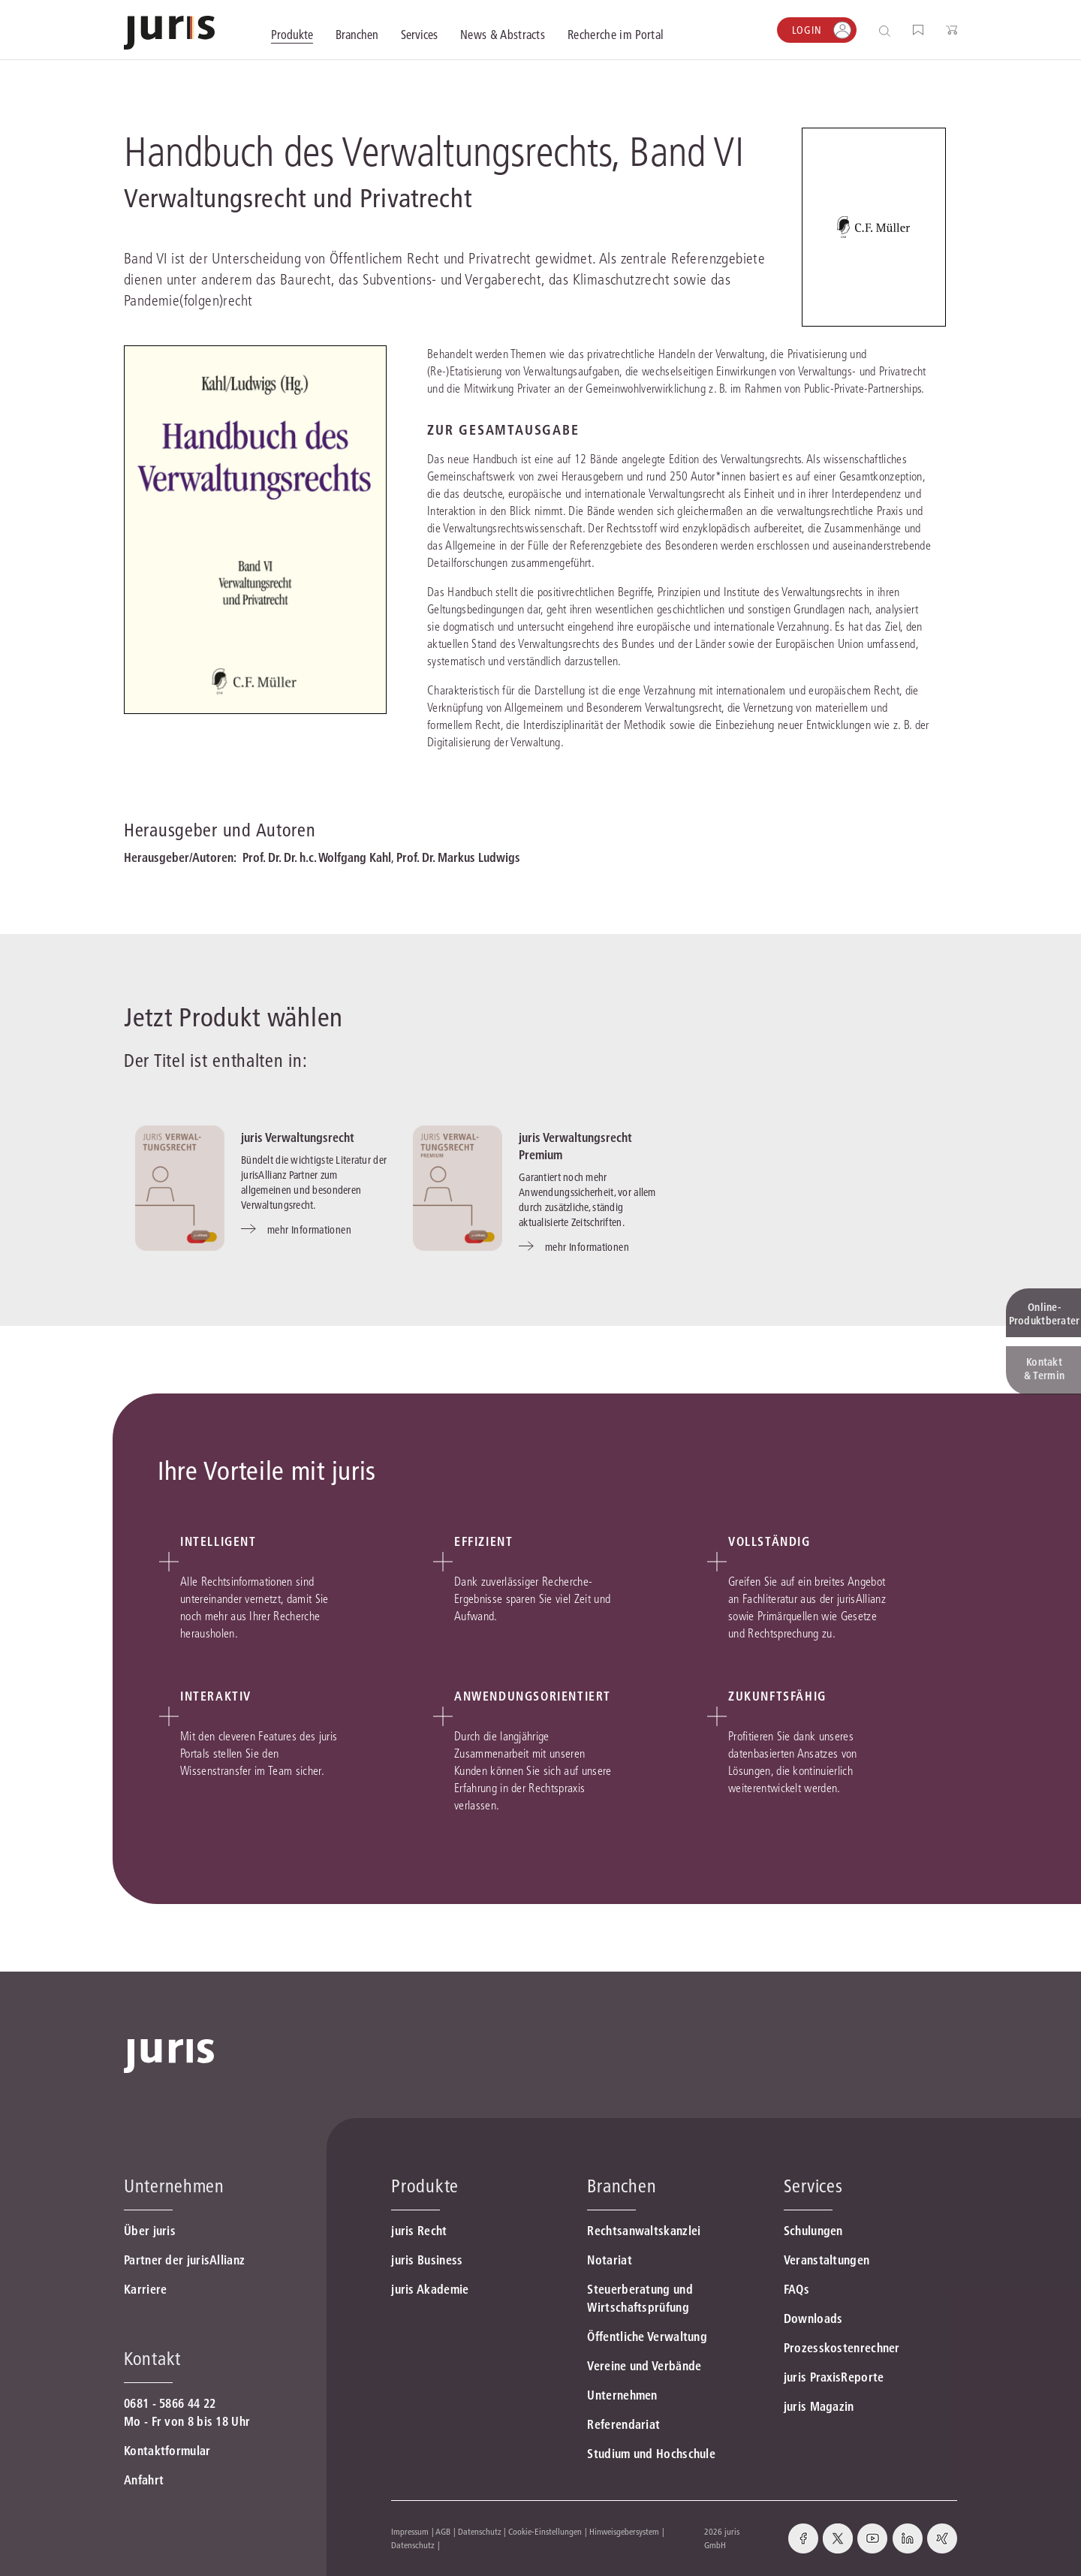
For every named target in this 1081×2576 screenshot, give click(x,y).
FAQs (796, 2289)
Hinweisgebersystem (624, 2531)
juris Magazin (819, 2406)
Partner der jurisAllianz (184, 2259)
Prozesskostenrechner (842, 2347)
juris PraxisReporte (834, 2377)
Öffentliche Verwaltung (647, 2336)
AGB (442, 2531)
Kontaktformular (167, 2450)
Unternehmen (622, 2395)
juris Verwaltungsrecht (297, 1137)
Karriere (145, 2289)
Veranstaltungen (827, 2259)
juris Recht (419, 2230)
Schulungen (813, 2230)
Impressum (410, 2531)
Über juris (150, 2230)
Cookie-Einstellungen (545, 2531)
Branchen (621, 2186)
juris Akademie (429, 2289)
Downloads (813, 2318)
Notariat (609, 2259)
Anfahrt (144, 2479)
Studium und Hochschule (651, 2453)
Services (813, 2186)
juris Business (426, 2259)
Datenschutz (479, 2531)
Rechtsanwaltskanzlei (643, 2230)
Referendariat (623, 2424)
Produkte (425, 2186)
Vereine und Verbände (644, 2365)
